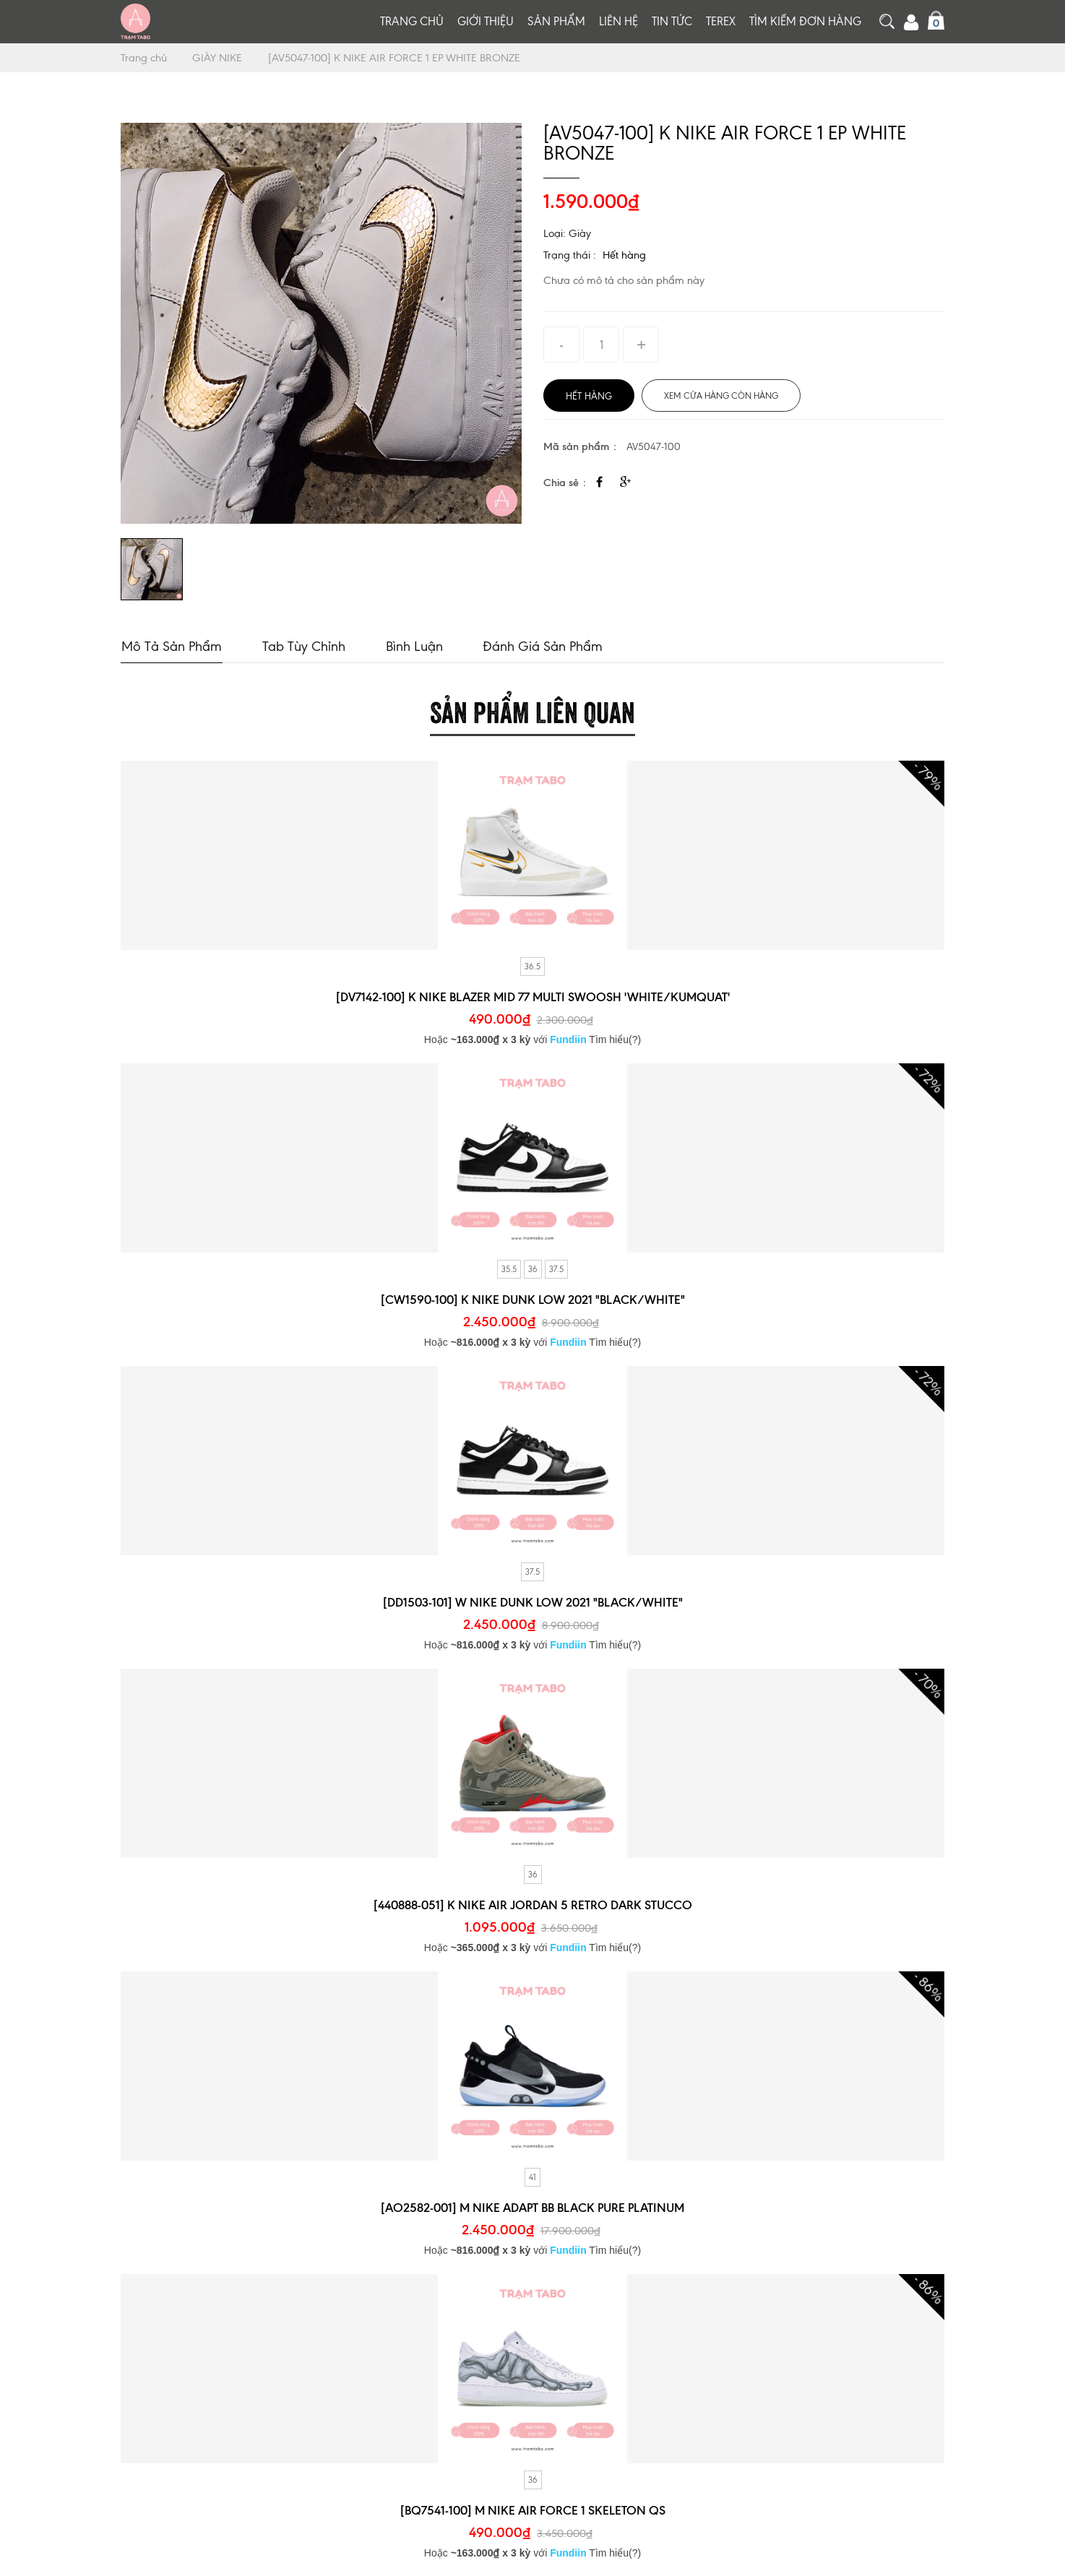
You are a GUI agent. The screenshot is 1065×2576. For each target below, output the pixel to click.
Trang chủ (412, 21)
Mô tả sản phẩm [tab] (171, 645)
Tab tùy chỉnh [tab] (301, 645)
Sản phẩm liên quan (532, 709)
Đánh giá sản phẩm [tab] (538, 645)
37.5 (556, 1268)
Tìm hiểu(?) (615, 1039)
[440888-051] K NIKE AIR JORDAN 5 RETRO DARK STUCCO (533, 1904)
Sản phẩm (556, 21)
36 (533, 1268)
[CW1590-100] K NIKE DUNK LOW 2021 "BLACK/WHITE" (533, 1299)
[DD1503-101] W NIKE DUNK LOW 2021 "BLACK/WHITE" (533, 1601)
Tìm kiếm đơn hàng (805, 21)
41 (532, 2176)
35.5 (509, 1268)
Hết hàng (624, 255)
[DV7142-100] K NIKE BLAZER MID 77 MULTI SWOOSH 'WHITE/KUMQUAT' (533, 996)
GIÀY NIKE (218, 57)
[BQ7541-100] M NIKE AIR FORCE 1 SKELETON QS (532, 2509)
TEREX (721, 21)
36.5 (532, 966)
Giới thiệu (485, 21)
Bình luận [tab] (410, 645)
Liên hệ (618, 21)
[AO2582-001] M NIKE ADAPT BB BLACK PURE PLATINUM (532, 2207)
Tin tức (672, 21)
